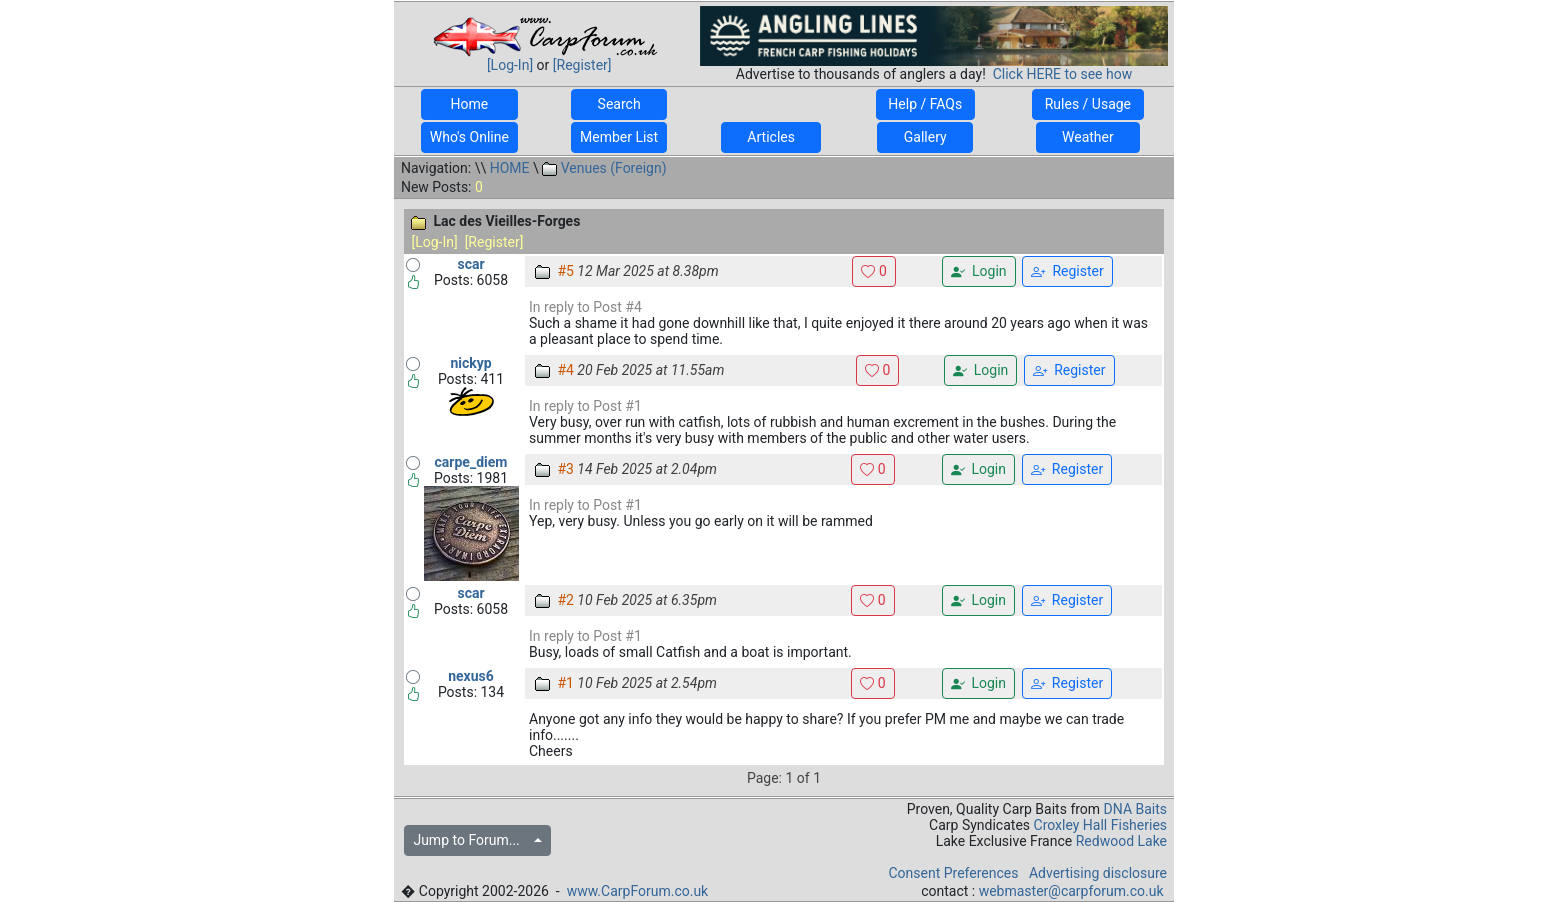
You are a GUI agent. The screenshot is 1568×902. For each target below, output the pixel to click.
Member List (619, 137)
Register (1067, 271)
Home (469, 104)
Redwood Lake (1121, 841)
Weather (1088, 137)
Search (619, 104)
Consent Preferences (953, 873)
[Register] (582, 65)
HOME (510, 168)
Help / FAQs (925, 104)
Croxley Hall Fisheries (1101, 825)
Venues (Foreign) (604, 168)
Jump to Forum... (471, 840)
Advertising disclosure (1098, 873)
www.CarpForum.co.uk (638, 891)
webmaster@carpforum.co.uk (1071, 891)
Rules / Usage (1087, 104)
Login (978, 271)
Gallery (925, 137)
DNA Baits (1135, 809)
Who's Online (469, 137)
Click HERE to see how (1062, 74)
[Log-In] (510, 65)
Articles (771, 137)
